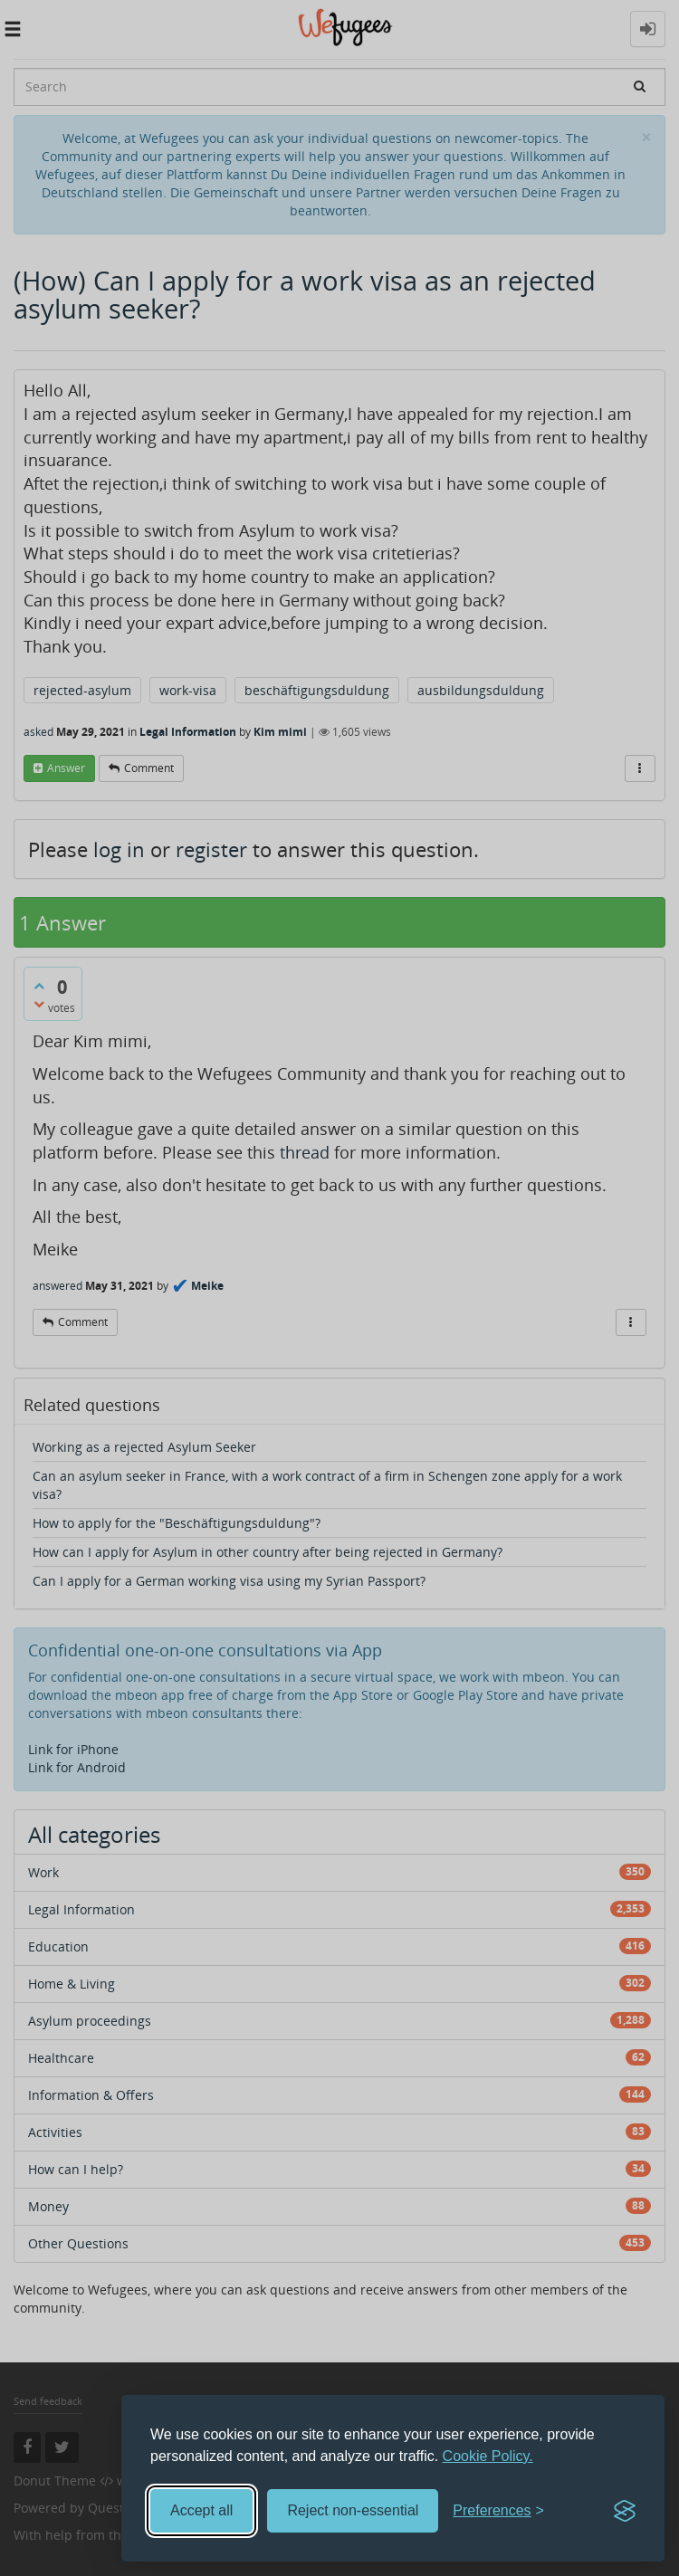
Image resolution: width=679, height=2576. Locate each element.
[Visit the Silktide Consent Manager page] (625, 2511)
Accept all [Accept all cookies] (201, 2510)
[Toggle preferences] (498, 2511)
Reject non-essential (352, 2510)
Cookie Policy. (488, 2456)
